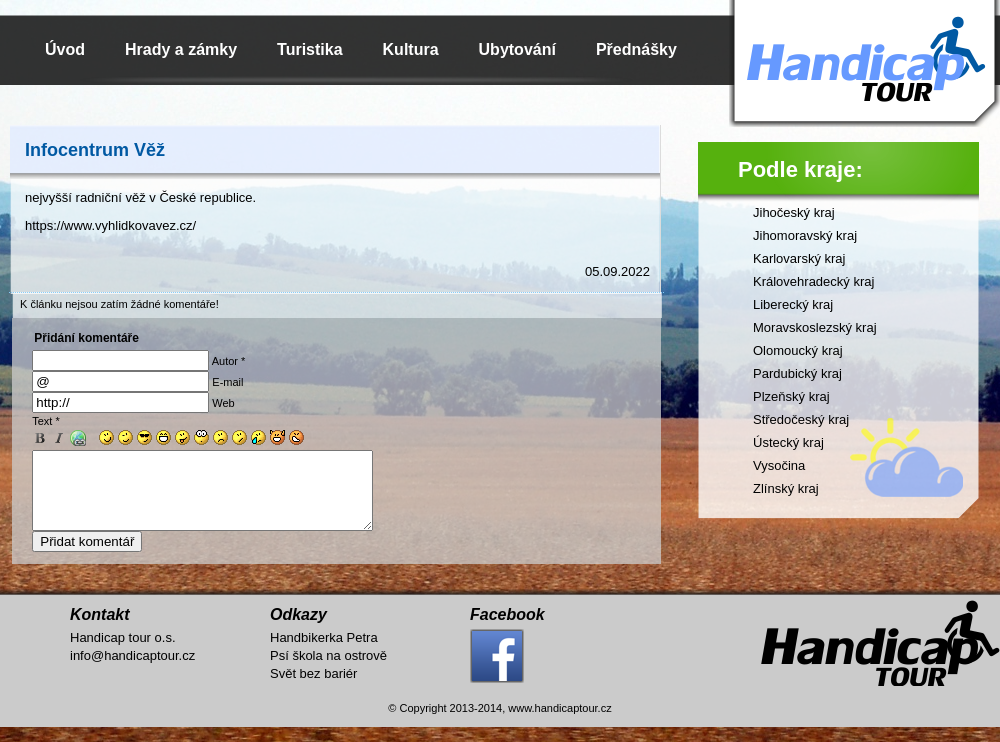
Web (223, 403)
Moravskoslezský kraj (815, 327)
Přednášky (636, 49)
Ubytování (517, 49)
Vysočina (779, 465)
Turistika (310, 49)
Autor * (229, 361)
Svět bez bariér (313, 688)
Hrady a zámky (181, 49)
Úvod (65, 49)
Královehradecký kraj (813, 281)
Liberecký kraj (793, 304)
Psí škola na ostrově (328, 670)
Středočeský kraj (801, 419)
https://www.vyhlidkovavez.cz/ (110, 225)
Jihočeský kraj (794, 212)
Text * (46, 421)
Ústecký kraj (788, 442)
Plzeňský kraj (791, 396)
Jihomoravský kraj (805, 235)
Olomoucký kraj (798, 350)
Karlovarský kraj (799, 258)
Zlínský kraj (786, 488)
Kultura (411, 49)
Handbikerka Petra (324, 652)
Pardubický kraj (797, 373)
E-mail (227, 382)
